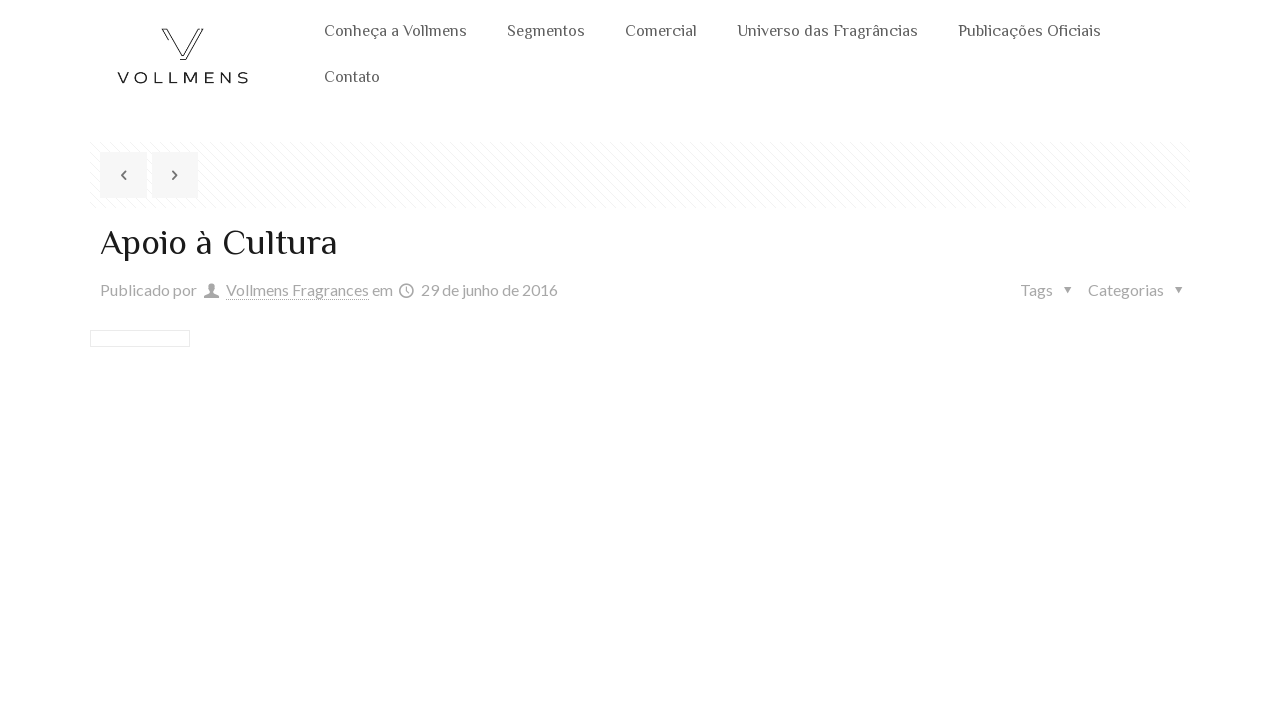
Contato (352, 78)
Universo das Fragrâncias (827, 32)
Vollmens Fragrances (297, 289)
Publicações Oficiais (1029, 32)
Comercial (661, 32)
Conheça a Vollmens (395, 32)
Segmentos (546, 32)
